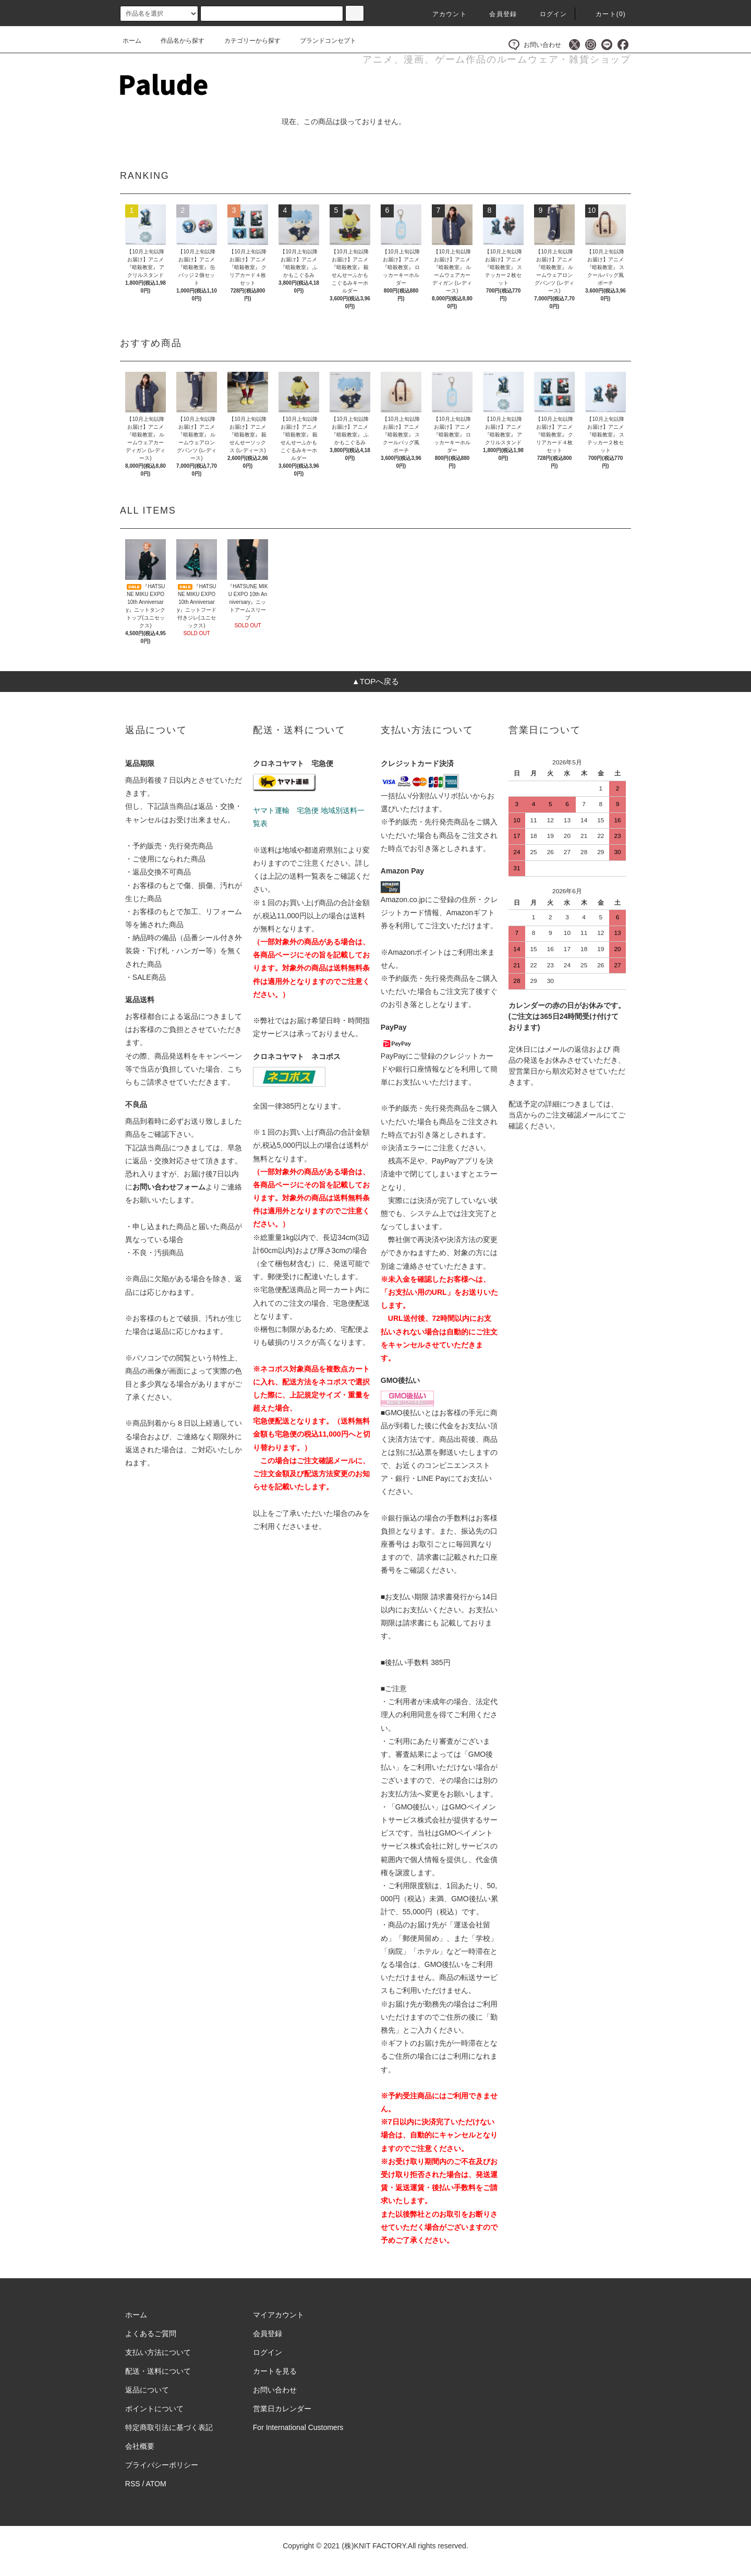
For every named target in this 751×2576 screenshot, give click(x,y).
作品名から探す (176, 40)
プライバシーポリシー (161, 2465)
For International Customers (298, 2427)
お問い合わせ (534, 44)
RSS (132, 2484)
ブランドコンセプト (321, 40)
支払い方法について (158, 2352)
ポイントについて (154, 2408)
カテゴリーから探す (246, 40)
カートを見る (275, 2371)
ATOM (156, 2484)
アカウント (443, 14)
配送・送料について (158, 2371)
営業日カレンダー (282, 2408)
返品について (147, 2390)
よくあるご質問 (150, 2333)
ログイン (547, 14)
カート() (604, 14)
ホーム (132, 40)
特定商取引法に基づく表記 (169, 2427)
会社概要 (139, 2446)
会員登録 (497, 14)
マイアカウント (278, 2315)
